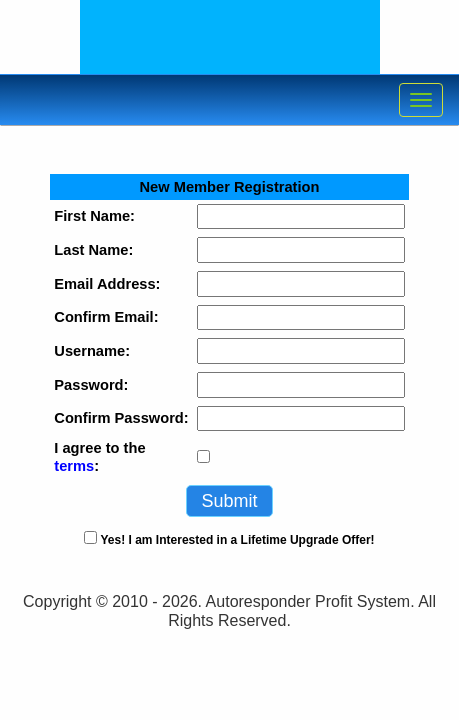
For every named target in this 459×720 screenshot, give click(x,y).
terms (74, 466)
